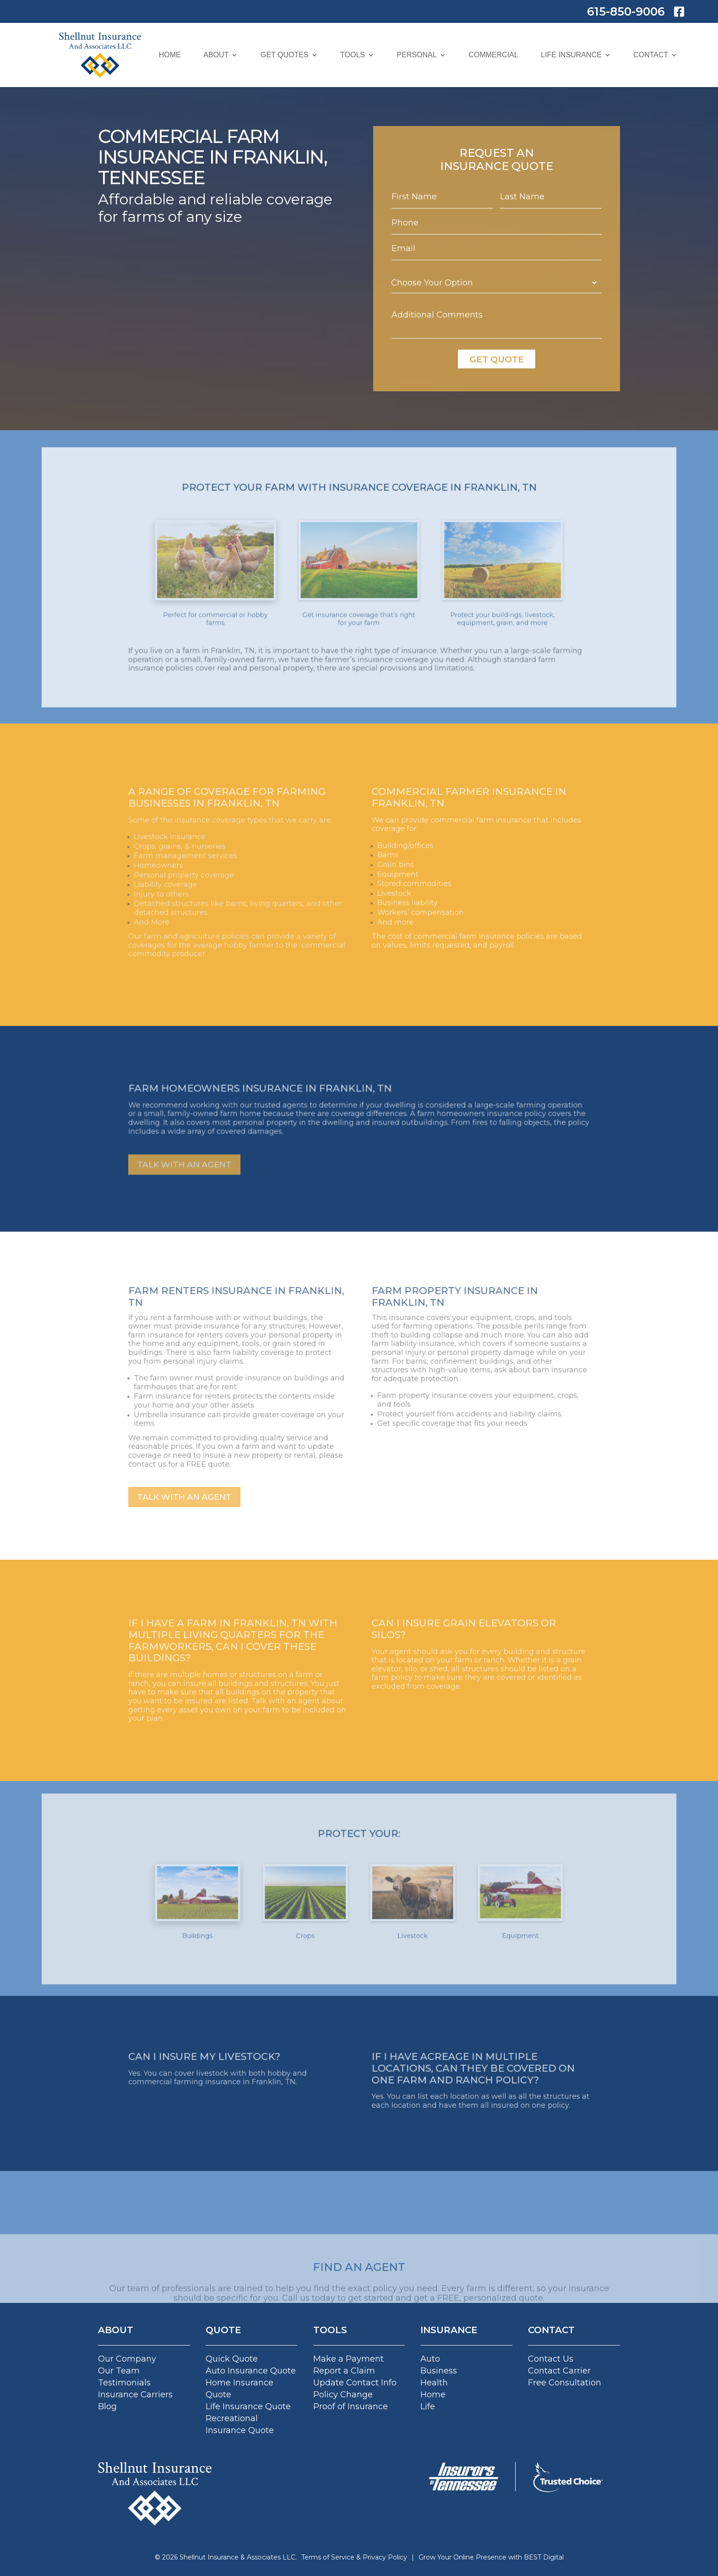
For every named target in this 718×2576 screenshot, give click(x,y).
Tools (352, 55)
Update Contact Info (355, 2383)
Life (427, 2406)
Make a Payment (348, 2359)
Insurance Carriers (135, 2395)
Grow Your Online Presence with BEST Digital (491, 2557)
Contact (650, 55)
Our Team (119, 2371)
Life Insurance (571, 55)
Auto (430, 2359)
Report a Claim (344, 2371)
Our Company (127, 2359)
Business (438, 2371)
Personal (417, 55)
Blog (107, 2406)
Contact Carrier (559, 2371)
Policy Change (343, 2395)
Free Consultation (564, 2383)
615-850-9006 (626, 11)
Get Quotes (285, 55)
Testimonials (124, 2383)
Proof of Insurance (350, 2406)
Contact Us (550, 2359)
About (215, 55)
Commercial (493, 55)
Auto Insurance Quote (251, 2371)
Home (170, 55)
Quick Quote (232, 2359)
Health (434, 2383)
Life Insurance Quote (248, 2406)
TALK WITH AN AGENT (256, 1148)
